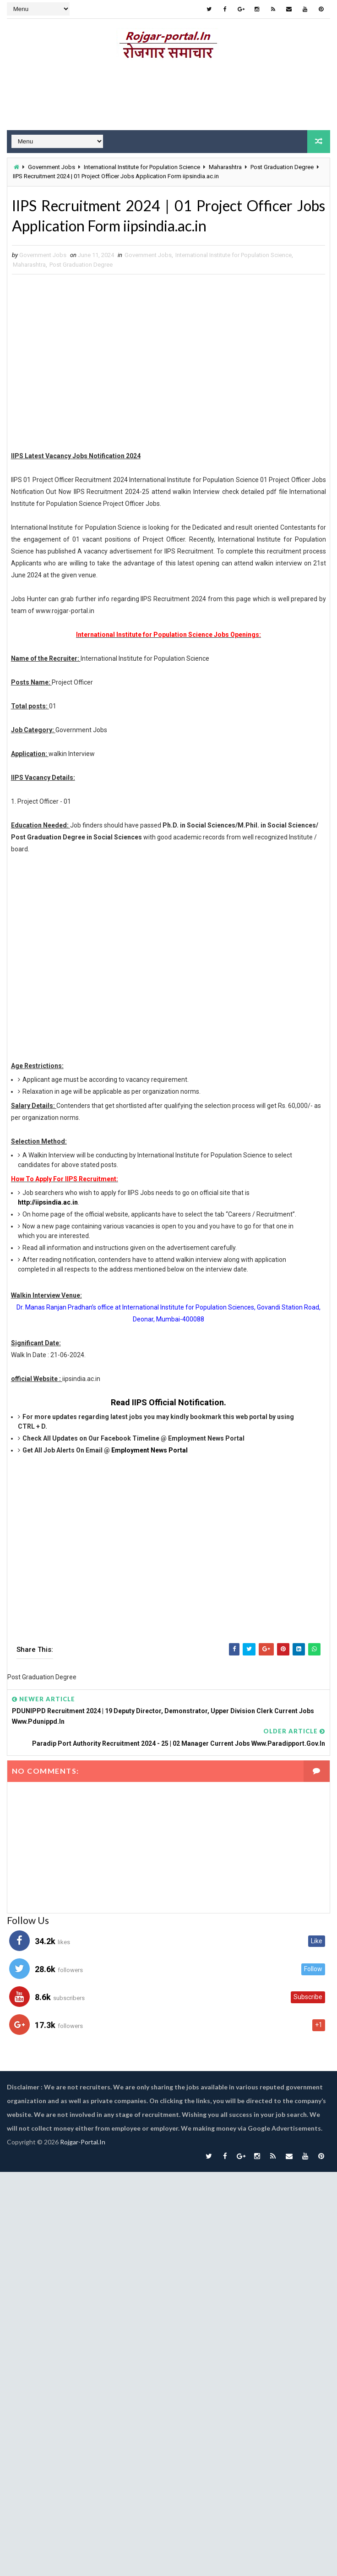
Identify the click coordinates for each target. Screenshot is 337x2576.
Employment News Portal (149, 1450)
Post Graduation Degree (282, 167)
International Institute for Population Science (142, 167)
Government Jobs (51, 167)
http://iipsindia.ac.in (48, 1202)
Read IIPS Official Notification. (168, 1402)
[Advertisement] (164, 364)
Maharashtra (225, 167)
